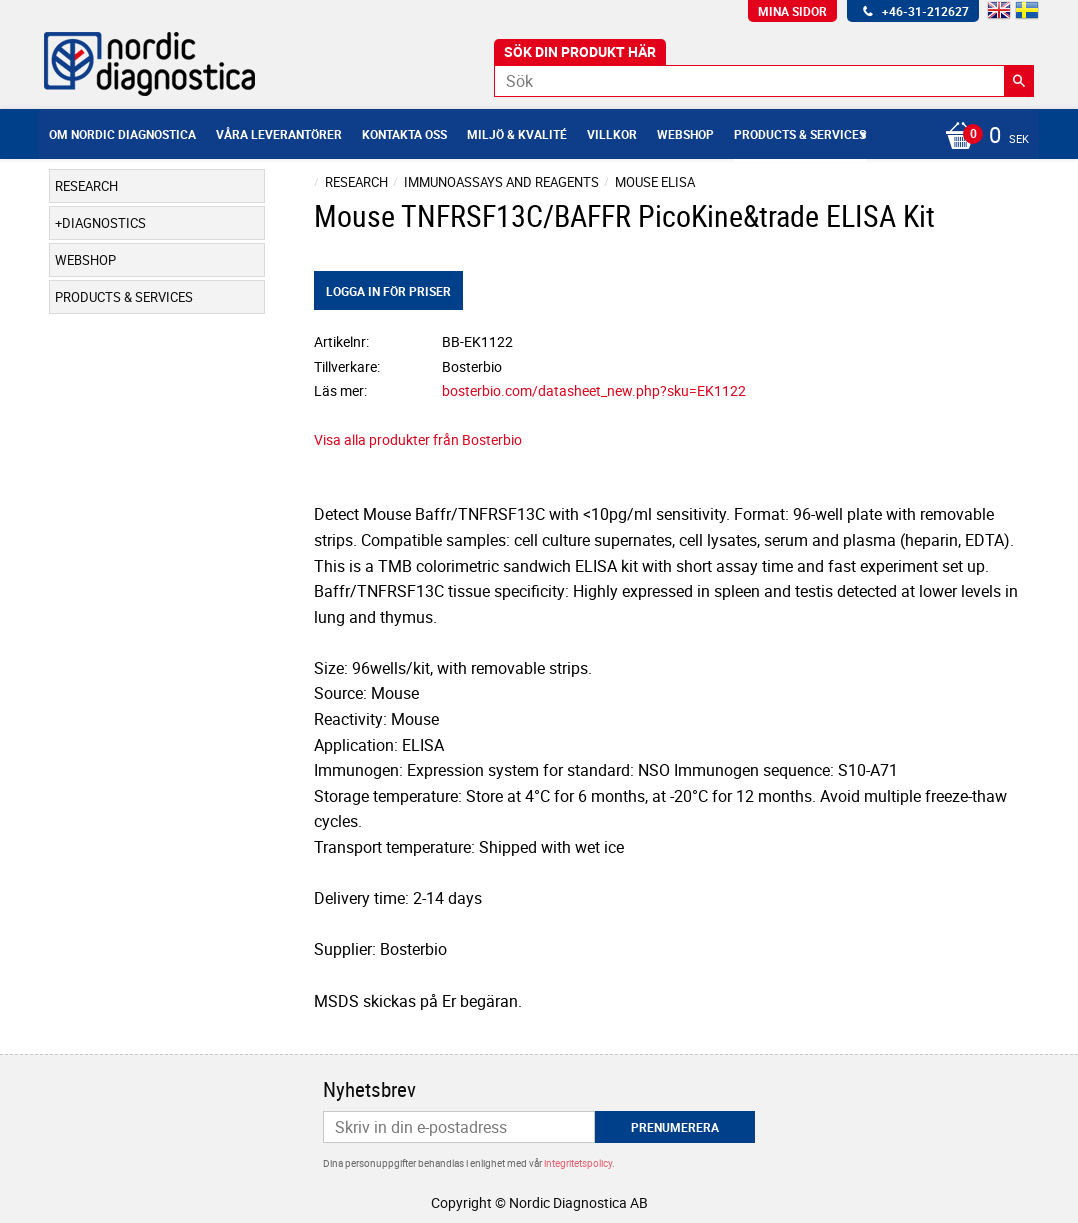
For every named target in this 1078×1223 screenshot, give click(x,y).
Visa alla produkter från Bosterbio (418, 439)
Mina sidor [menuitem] (792, 11)
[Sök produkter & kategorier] (764, 81)
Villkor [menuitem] (612, 134)
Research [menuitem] (86, 186)
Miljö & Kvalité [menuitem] (517, 134)
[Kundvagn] (982, 137)
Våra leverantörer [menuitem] (279, 134)
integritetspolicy (578, 1163)
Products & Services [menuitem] (800, 134)
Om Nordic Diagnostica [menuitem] (122, 134)
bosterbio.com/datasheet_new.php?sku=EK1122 (594, 390)
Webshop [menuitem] (685, 134)
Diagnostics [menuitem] (104, 223)
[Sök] (1019, 81)
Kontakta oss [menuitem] (404, 134)
